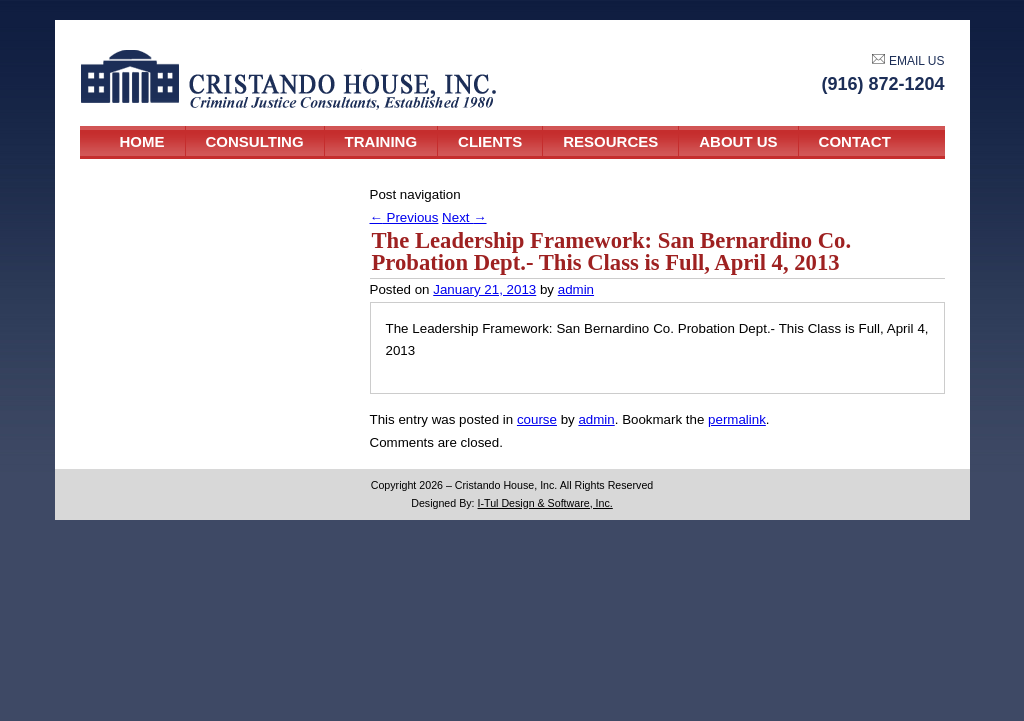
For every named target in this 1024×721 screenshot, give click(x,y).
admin (576, 289)
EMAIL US (908, 61)
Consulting (255, 141)
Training (381, 141)
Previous (404, 217)
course (537, 419)
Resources (610, 141)
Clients (490, 141)
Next (464, 217)
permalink (737, 419)
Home (142, 141)
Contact (855, 141)
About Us (738, 141)
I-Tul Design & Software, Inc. (545, 503)
